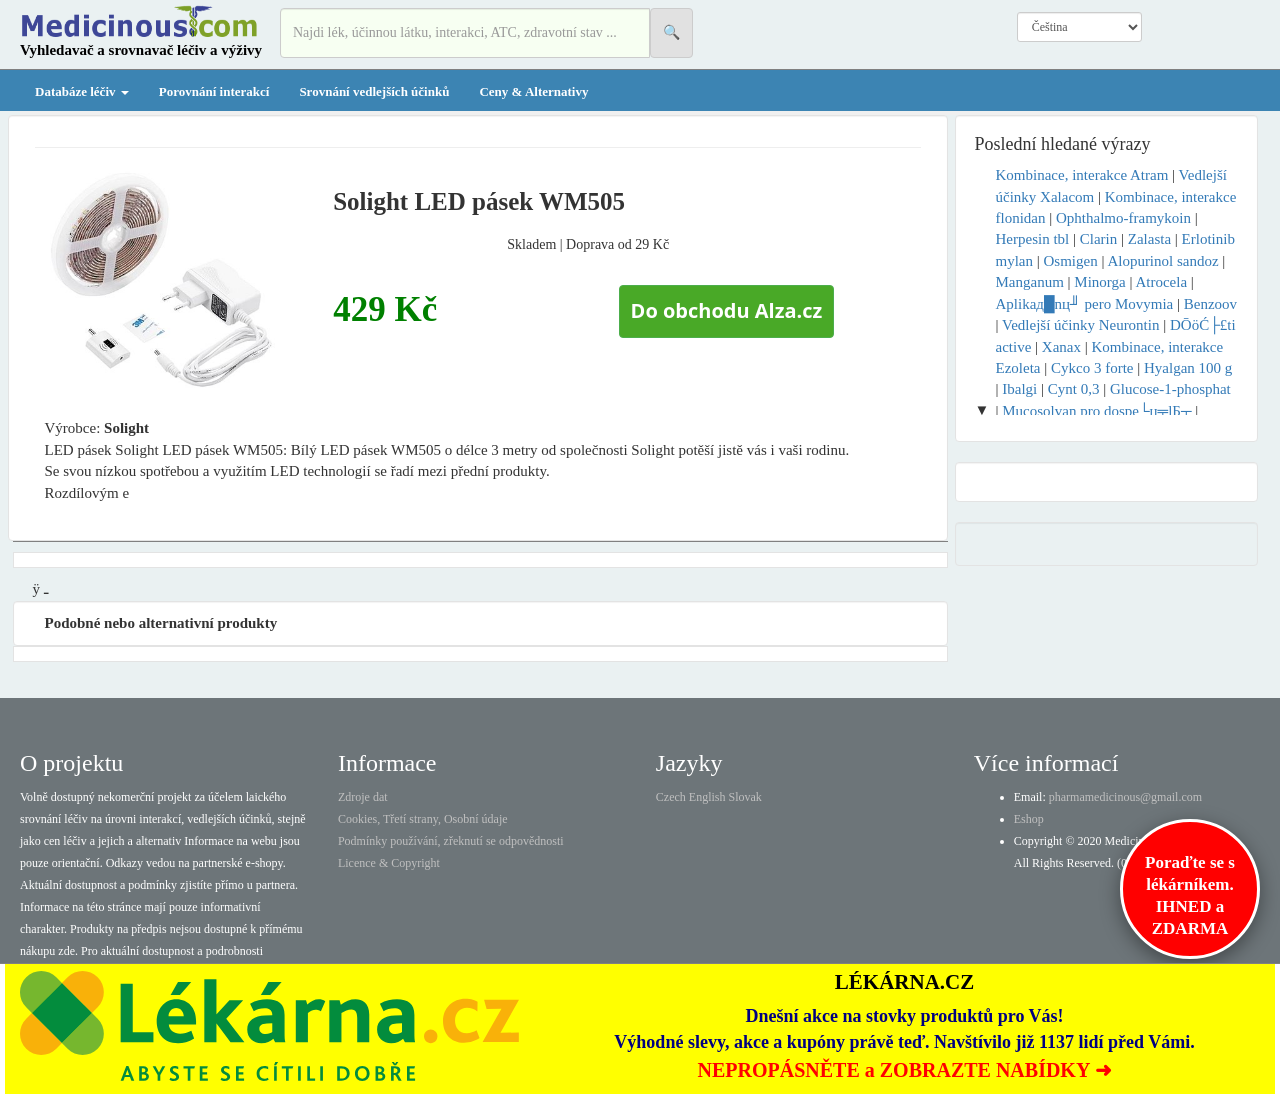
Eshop (1029, 819)
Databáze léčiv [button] (82, 91)
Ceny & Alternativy (533, 91)
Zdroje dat (363, 797)
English (707, 797)
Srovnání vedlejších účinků (374, 91)
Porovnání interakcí (214, 91)
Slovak (745, 797)
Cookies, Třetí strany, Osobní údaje (423, 819)
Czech (671, 797)
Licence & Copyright (389, 863)
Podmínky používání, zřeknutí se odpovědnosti (451, 841)
